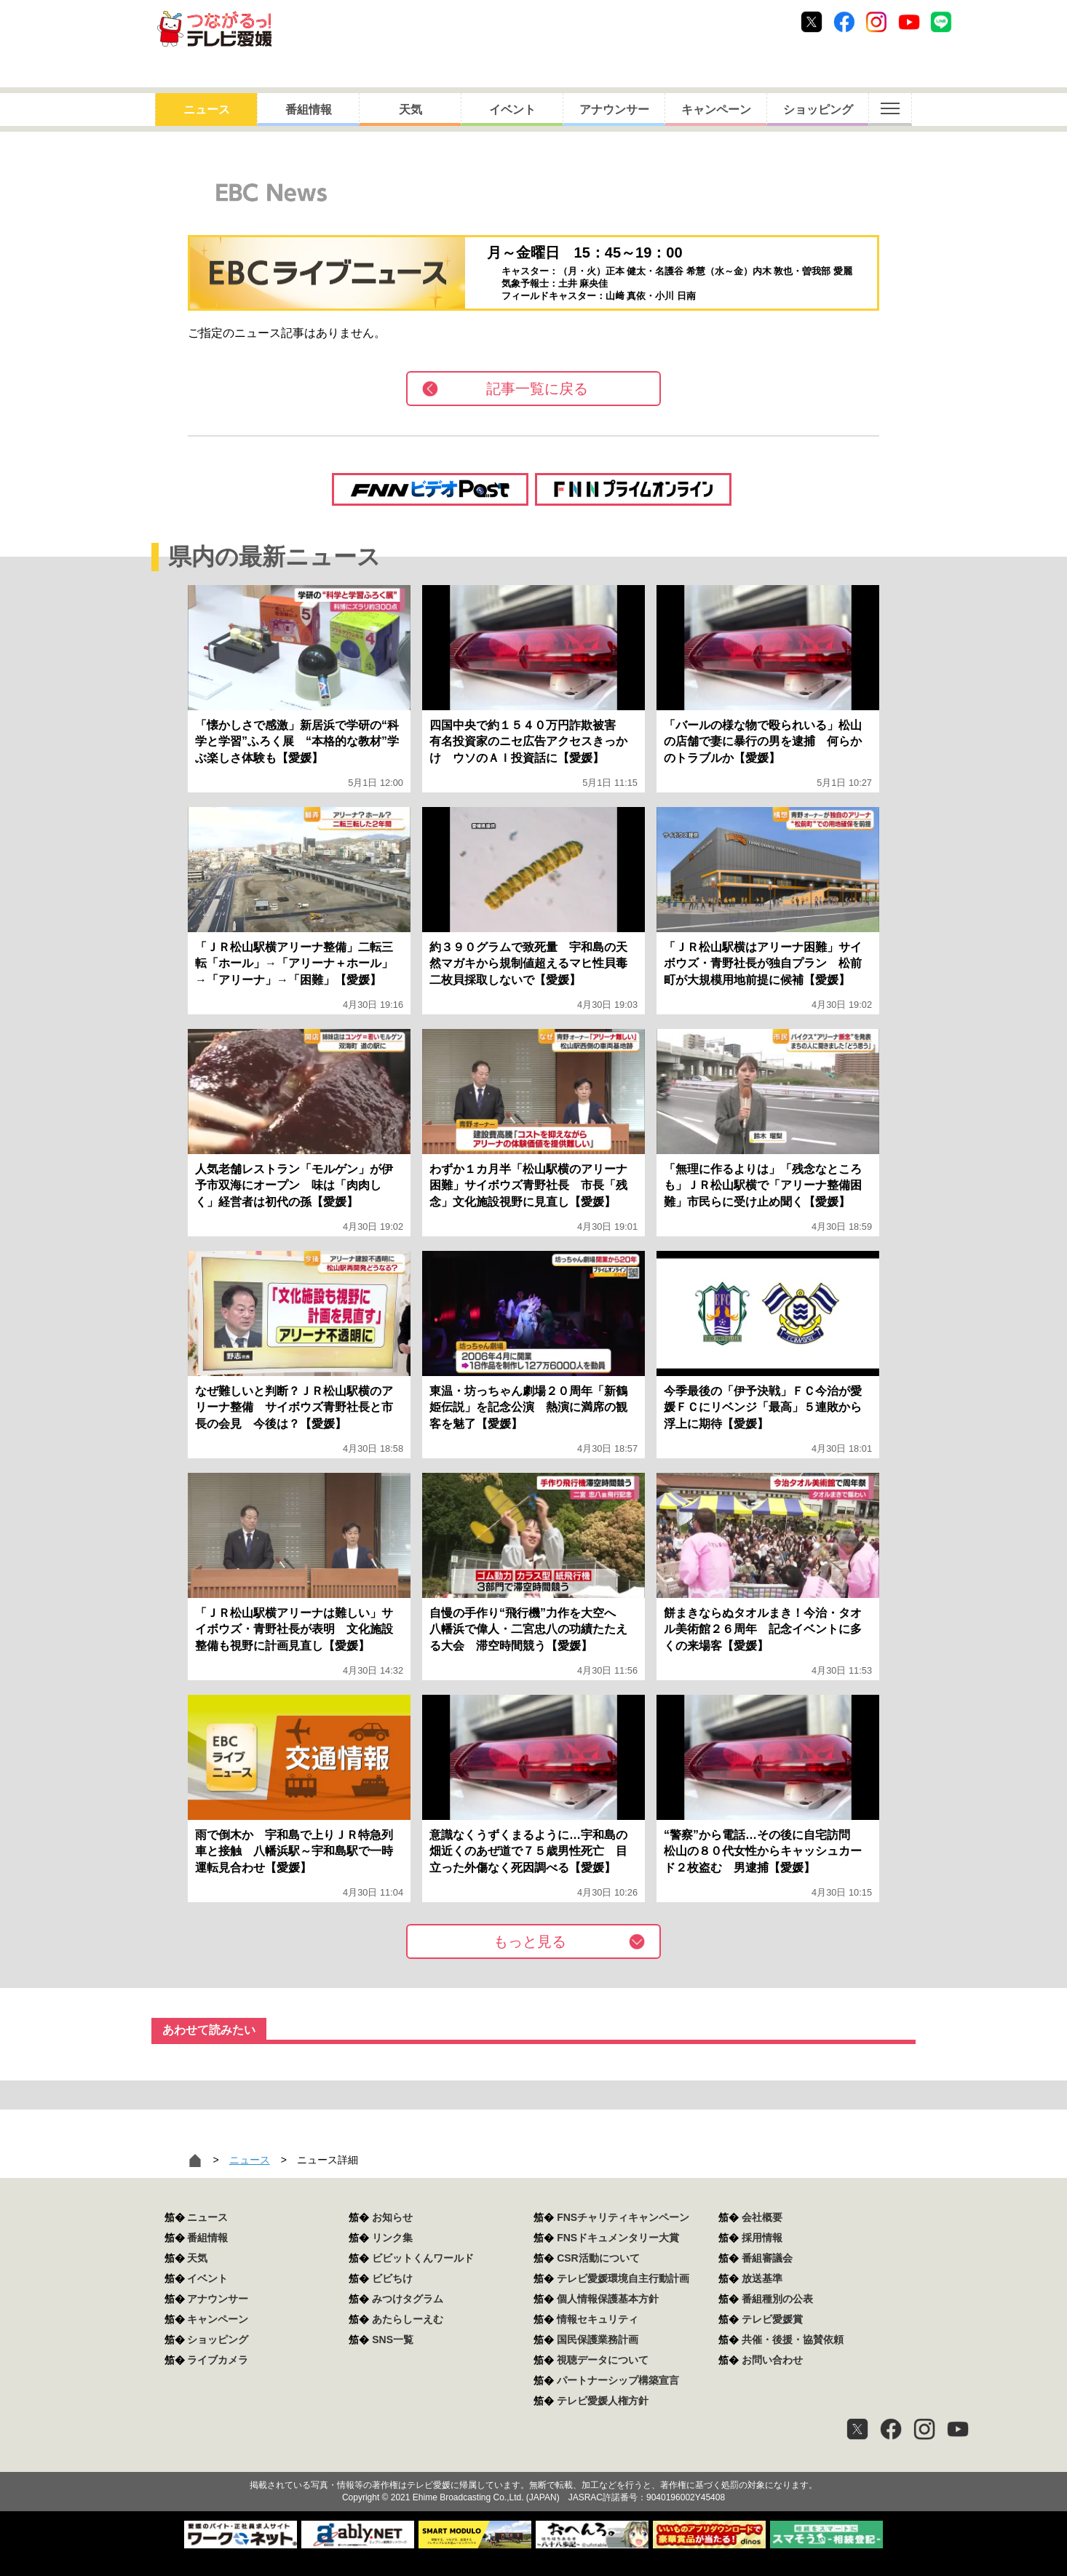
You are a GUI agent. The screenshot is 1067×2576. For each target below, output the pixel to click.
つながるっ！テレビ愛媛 (533, 2460)
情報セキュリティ (597, 2319)
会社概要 (762, 2217)
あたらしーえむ (407, 2319)
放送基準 (762, 2278)
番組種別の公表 (777, 2299)
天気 (410, 109)
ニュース (206, 109)
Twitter (811, 22)
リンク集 (392, 2237)
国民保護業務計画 (597, 2339)
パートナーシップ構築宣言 (618, 2380)
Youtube (909, 22)
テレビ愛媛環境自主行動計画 (623, 2278)
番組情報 (308, 109)
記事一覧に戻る (537, 389)
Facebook (844, 22)
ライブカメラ (217, 2360)
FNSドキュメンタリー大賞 (618, 2237)
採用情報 (762, 2237)
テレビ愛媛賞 (772, 2319)
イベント (512, 109)
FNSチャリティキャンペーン (623, 2217)
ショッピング (818, 109)
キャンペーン (716, 109)
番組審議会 (767, 2258)
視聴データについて (602, 2360)
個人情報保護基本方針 (608, 2299)
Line (941, 22)
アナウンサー (614, 109)
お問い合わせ (772, 2360)
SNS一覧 (392, 2339)
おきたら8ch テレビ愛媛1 (214, 28)
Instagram (876, 22)
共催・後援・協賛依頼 (793, 2339)
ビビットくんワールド (423, 2258)
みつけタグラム (407, 2299)
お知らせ (392, 2217)
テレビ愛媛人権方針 (602, 2400)
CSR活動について (598, 2258)
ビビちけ (392, 2278)
